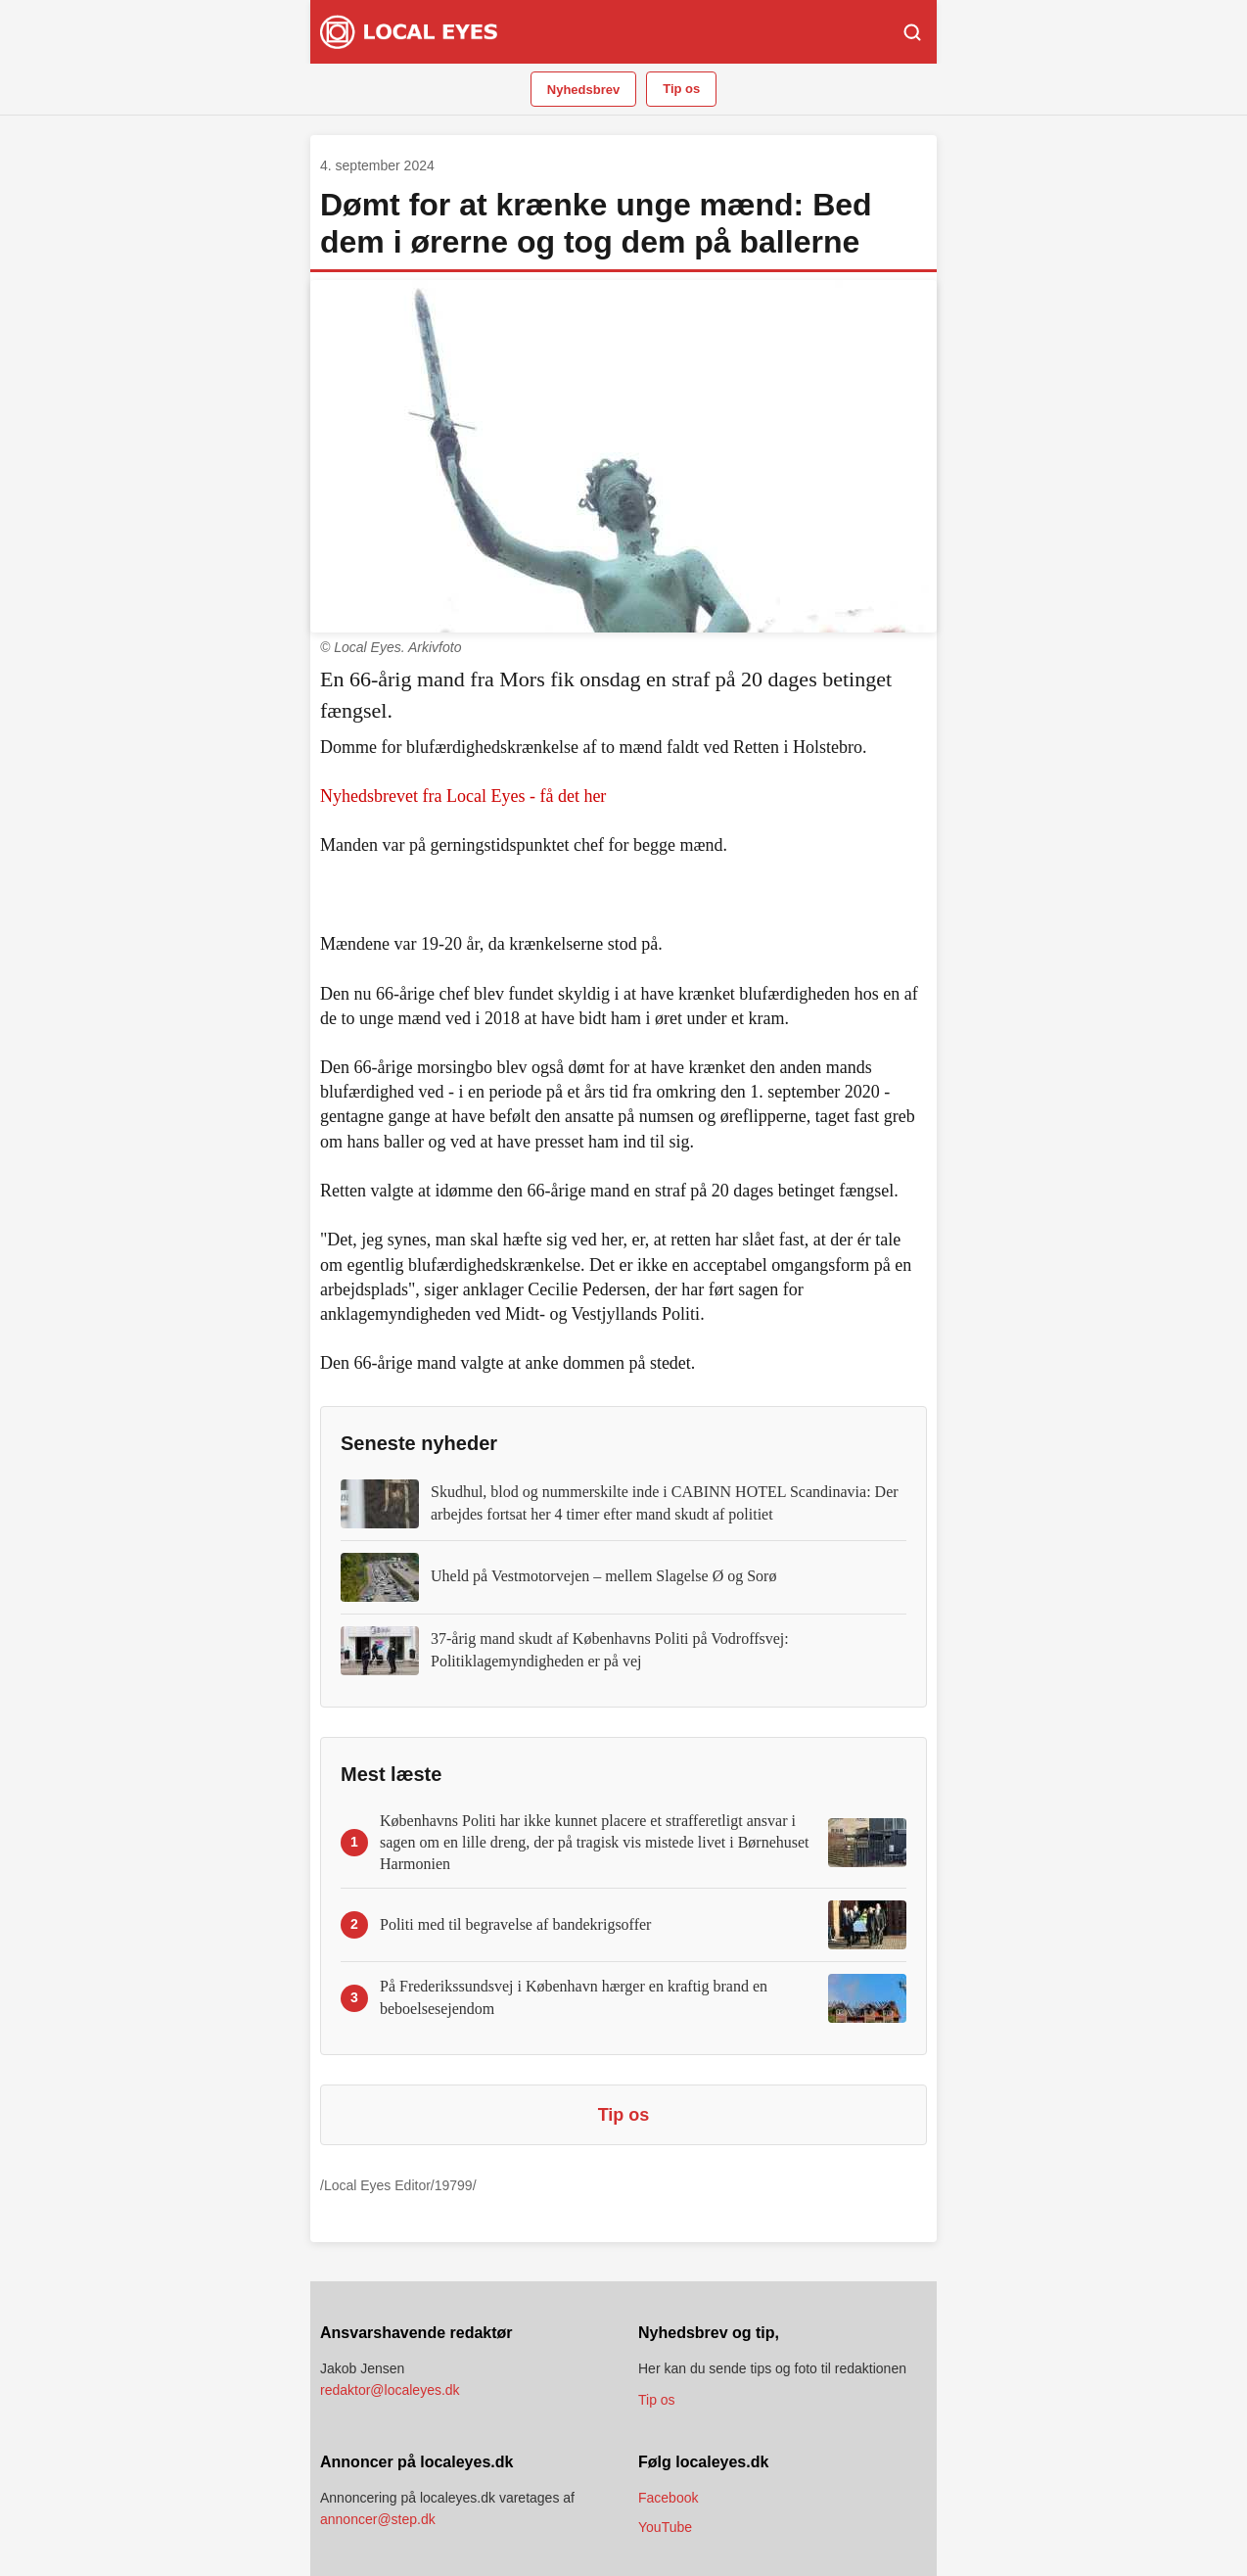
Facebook (668, 2498)
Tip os (681, 88)
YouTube (665, 2527)
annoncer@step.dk (378, 2519)
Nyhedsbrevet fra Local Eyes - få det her (463, 796)
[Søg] (912, 32)
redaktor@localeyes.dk (390, 2390)
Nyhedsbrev (583, 89)
